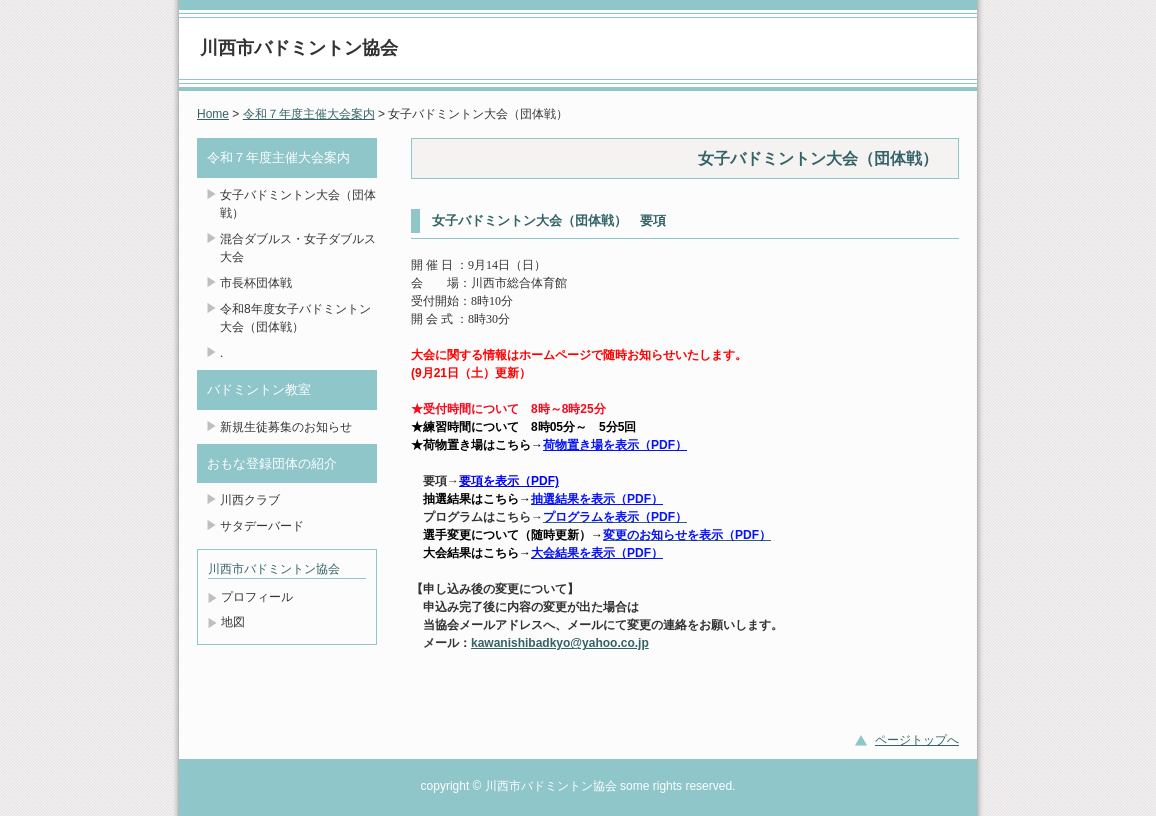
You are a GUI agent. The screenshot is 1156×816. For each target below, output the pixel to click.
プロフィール (257, 597)
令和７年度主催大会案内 (309, 114)
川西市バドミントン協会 (299, 48)
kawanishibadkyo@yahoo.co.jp (560, 643)
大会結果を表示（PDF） (597, 553)
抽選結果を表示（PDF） (597, 499)
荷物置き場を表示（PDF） (615, 445)
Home (213, 114)
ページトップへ (917, 740)
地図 (233, 622)
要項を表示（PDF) (509, 481)
